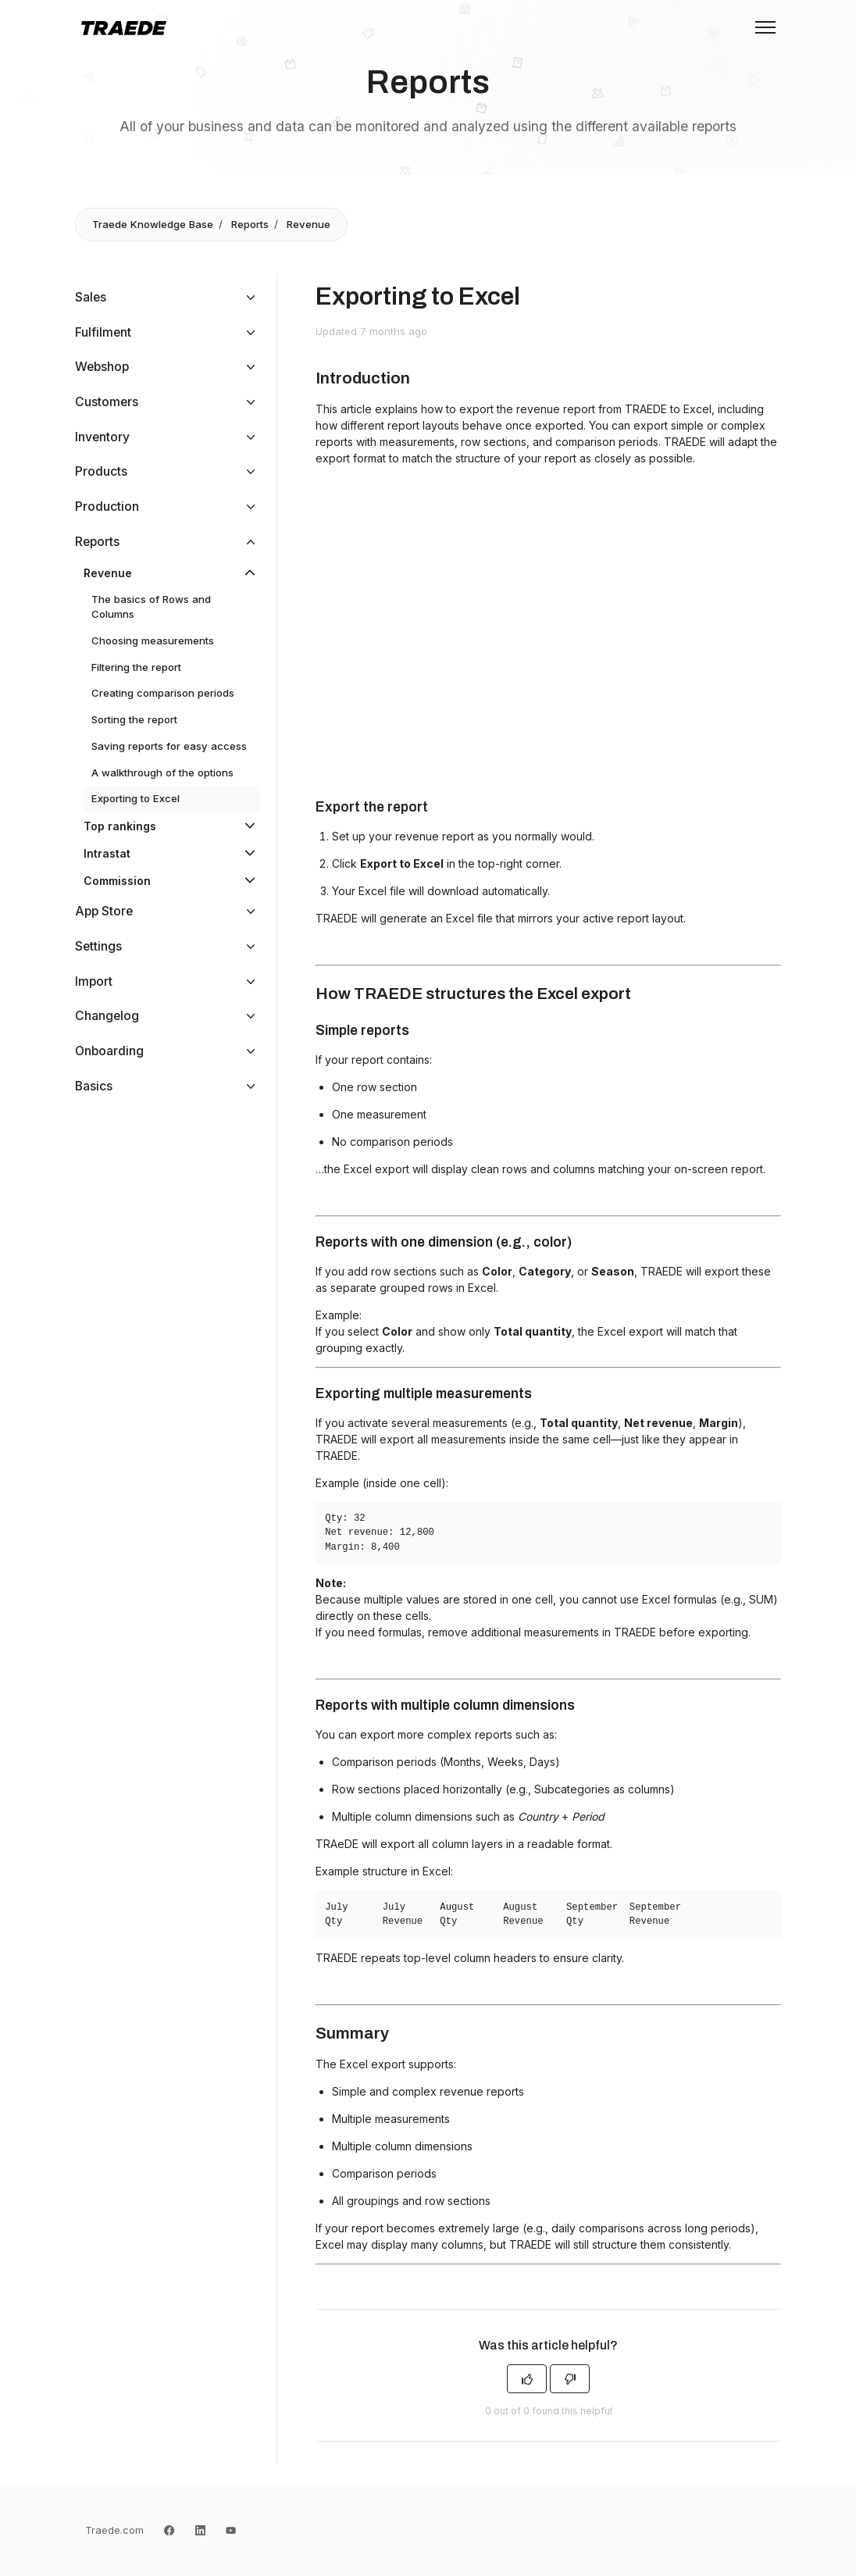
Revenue (308, 224)
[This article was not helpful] (570, 2378)
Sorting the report (134, 719)
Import (93, 981)
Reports (250, 224)
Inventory (102, 437)
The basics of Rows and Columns (151, 607)
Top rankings (120, 826)
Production (107, 506)
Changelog (107, 1015)
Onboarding (109, 1051)
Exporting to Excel (135, 798)
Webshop (102, 366)
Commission (117, 880)
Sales (90, 297)
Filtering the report (136, 667)
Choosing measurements (152, 640)
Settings (98, 946)
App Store (104, 911)
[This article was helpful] (527, 2378)
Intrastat (107, 853)
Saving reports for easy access (169, 746)
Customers (106, 401)
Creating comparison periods (162, 693)
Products (101, 471)
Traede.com (114, 2530)
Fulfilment (103, 332)
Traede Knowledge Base (152, 224)
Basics (93, 1086)
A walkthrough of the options (162, 772)
